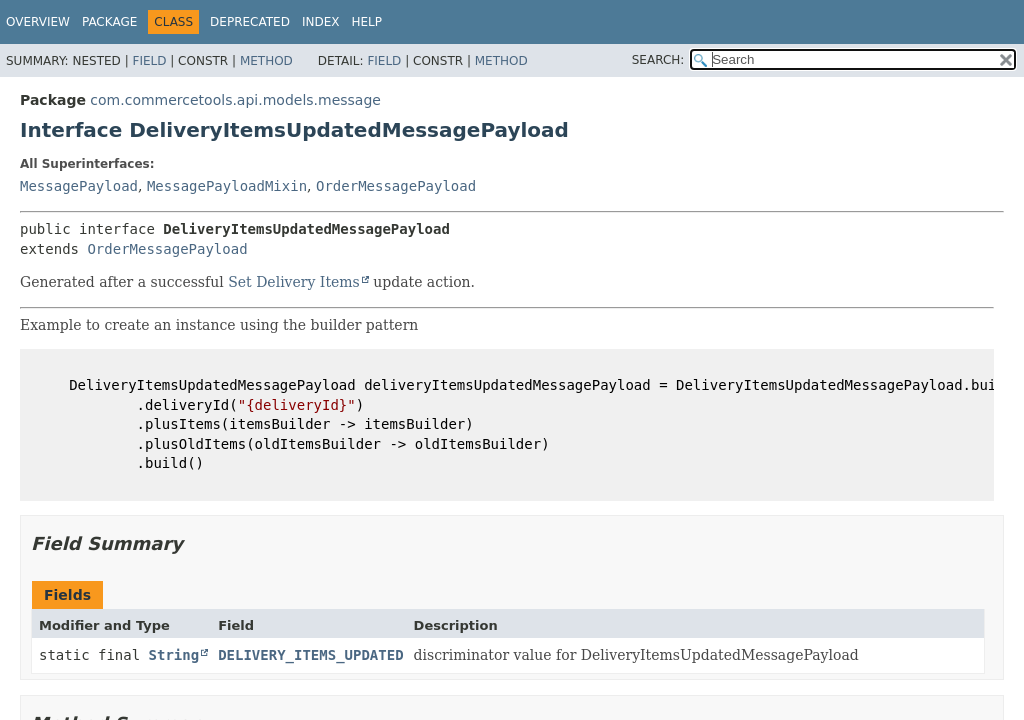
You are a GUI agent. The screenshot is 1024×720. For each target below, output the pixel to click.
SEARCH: (658, 60)
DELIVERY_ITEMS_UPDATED (310, 655)
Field (149, 61)
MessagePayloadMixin (227, 186)
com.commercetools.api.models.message (235, 100)
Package (109, 22)
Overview (38, 22)
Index (321, 22)
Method (266, 61)
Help (366, 22)
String (174, 655)
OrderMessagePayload (396, 186)
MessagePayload (79, 186)
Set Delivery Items (294, 282)
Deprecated (250, 22)
